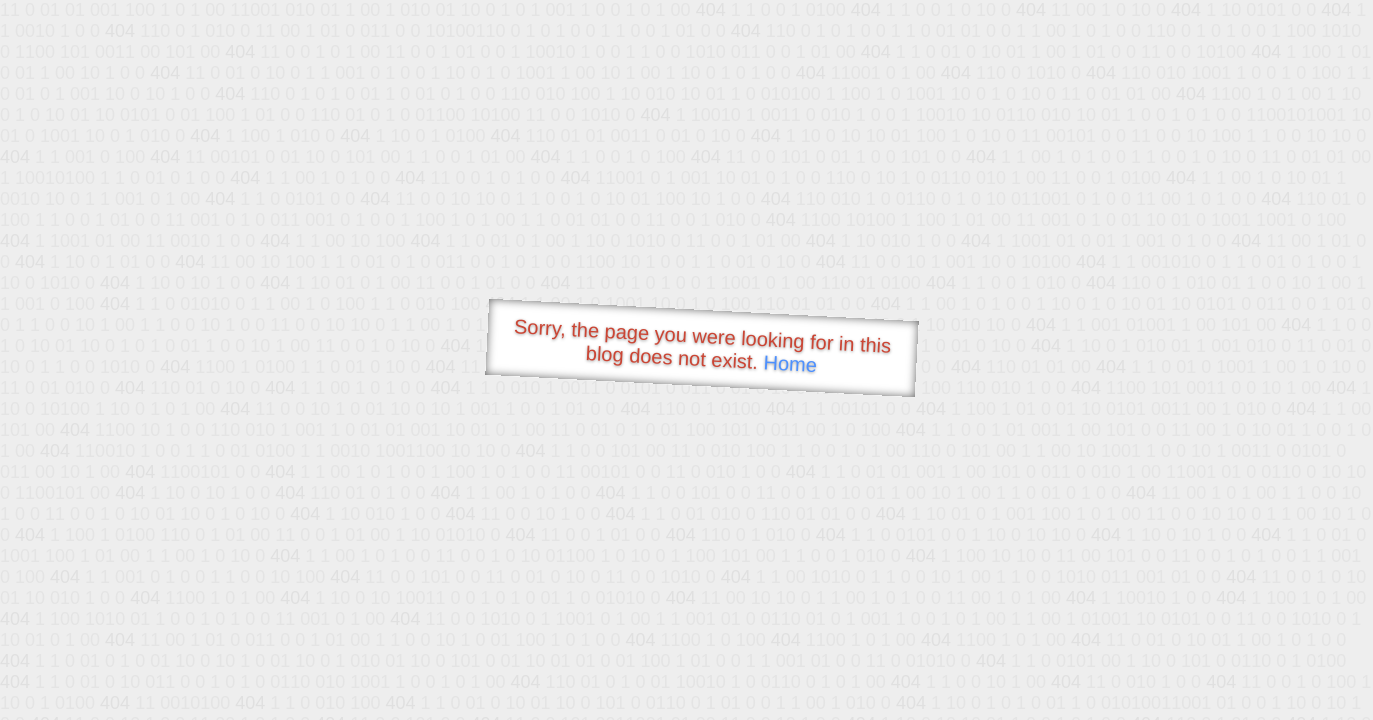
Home (790, 363)
